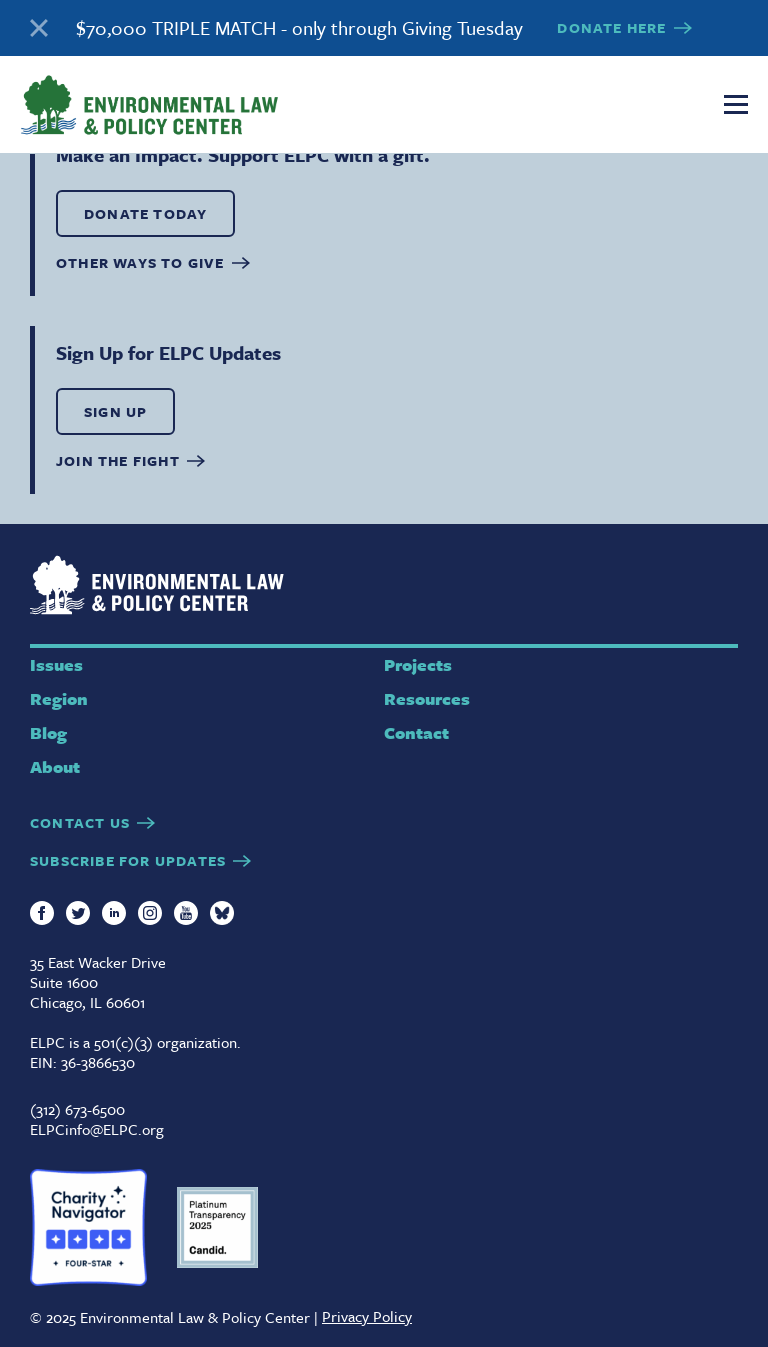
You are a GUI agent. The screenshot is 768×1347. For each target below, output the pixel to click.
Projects (418, 664)
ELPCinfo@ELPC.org (97, 1129)
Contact (416, 732)
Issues (56, 664)
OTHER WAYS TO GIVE (140, 262)
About (55, 766)
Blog (48, 732)
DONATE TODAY (145, 213)
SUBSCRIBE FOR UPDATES (128, 860)
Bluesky (222, 913)
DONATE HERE (611, 27)
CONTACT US (80, 822)
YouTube (186, 913)
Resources (427, 698)
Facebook (42, 913)
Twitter (78, 913)
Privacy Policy (367, 1316)
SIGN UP (115, 411)
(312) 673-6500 (77, 1109)
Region (59, 698)
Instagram (150, 913)
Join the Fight (118, 460)
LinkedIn (114, 913)
